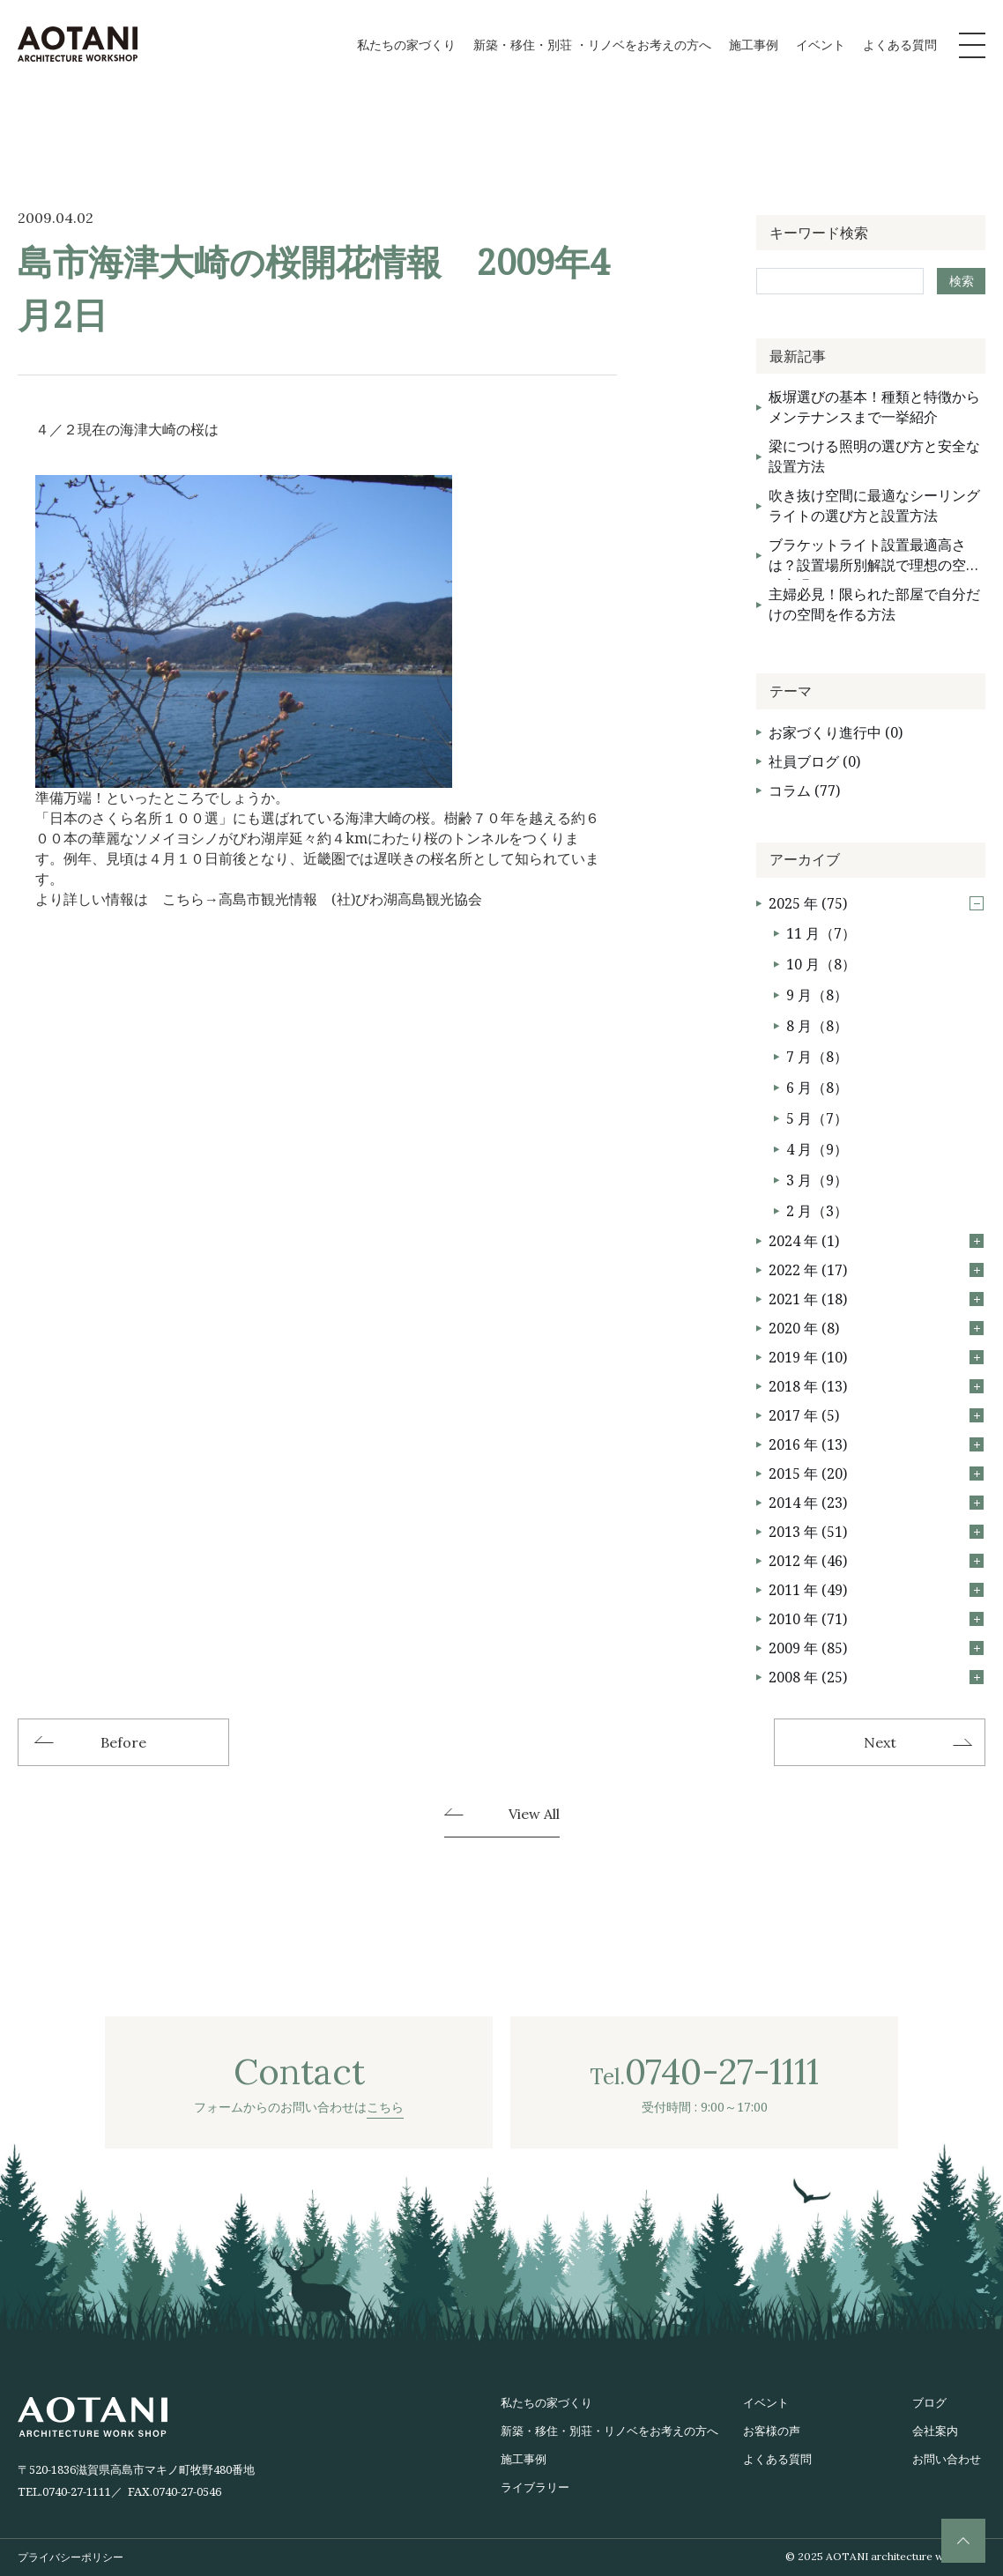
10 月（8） (821, 964)
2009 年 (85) (876, 1648)
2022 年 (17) (876, 1270)
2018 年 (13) (876, 1386)
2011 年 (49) (876, 1590)
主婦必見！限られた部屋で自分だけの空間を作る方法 (874, 604)
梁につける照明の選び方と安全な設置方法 (874, 456)
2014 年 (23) (876, 1502)
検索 (961, 280)
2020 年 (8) (876, 1328)
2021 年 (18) (876, 1299)
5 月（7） (817, 1118)
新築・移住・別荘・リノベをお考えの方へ (609, 2431)
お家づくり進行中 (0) (836, 732)
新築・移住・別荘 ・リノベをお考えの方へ (592, 44)
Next (880, 1742)
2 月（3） (817, 1211)
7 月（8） (817, 1056)
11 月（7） (821, 933)
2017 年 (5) (876, 1415)
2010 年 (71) (876, 1619)
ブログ (929, 2402)
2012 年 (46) (876, 1560)
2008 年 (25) (876, 1677)
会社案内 (935, 2431)
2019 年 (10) (876, 1357)
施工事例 (753, 44)
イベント (820, 44)
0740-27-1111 (76, 2491)
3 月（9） (817, 1180)
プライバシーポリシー (70, 2557)
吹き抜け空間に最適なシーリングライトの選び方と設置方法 (874, 505)
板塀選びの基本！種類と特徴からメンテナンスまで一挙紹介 (874, 407)
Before (123, 1742)
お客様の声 (771, 2431)
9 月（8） (817, 995)
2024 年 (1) (876, 1241)
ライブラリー (535, 2487)
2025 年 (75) (876, 903)
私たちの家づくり (406, 44)
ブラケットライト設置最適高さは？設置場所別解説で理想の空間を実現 (874, 557)
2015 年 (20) (876, 1473)
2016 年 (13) (876, 1444)
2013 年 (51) (876, 1531)
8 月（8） (817, 1026)
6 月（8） (817, 1087)
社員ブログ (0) (814, 761)
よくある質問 (900, 44)
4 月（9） (817, 1149)
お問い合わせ (946, 2459)
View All (534, 1815)
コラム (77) (804, 790)
